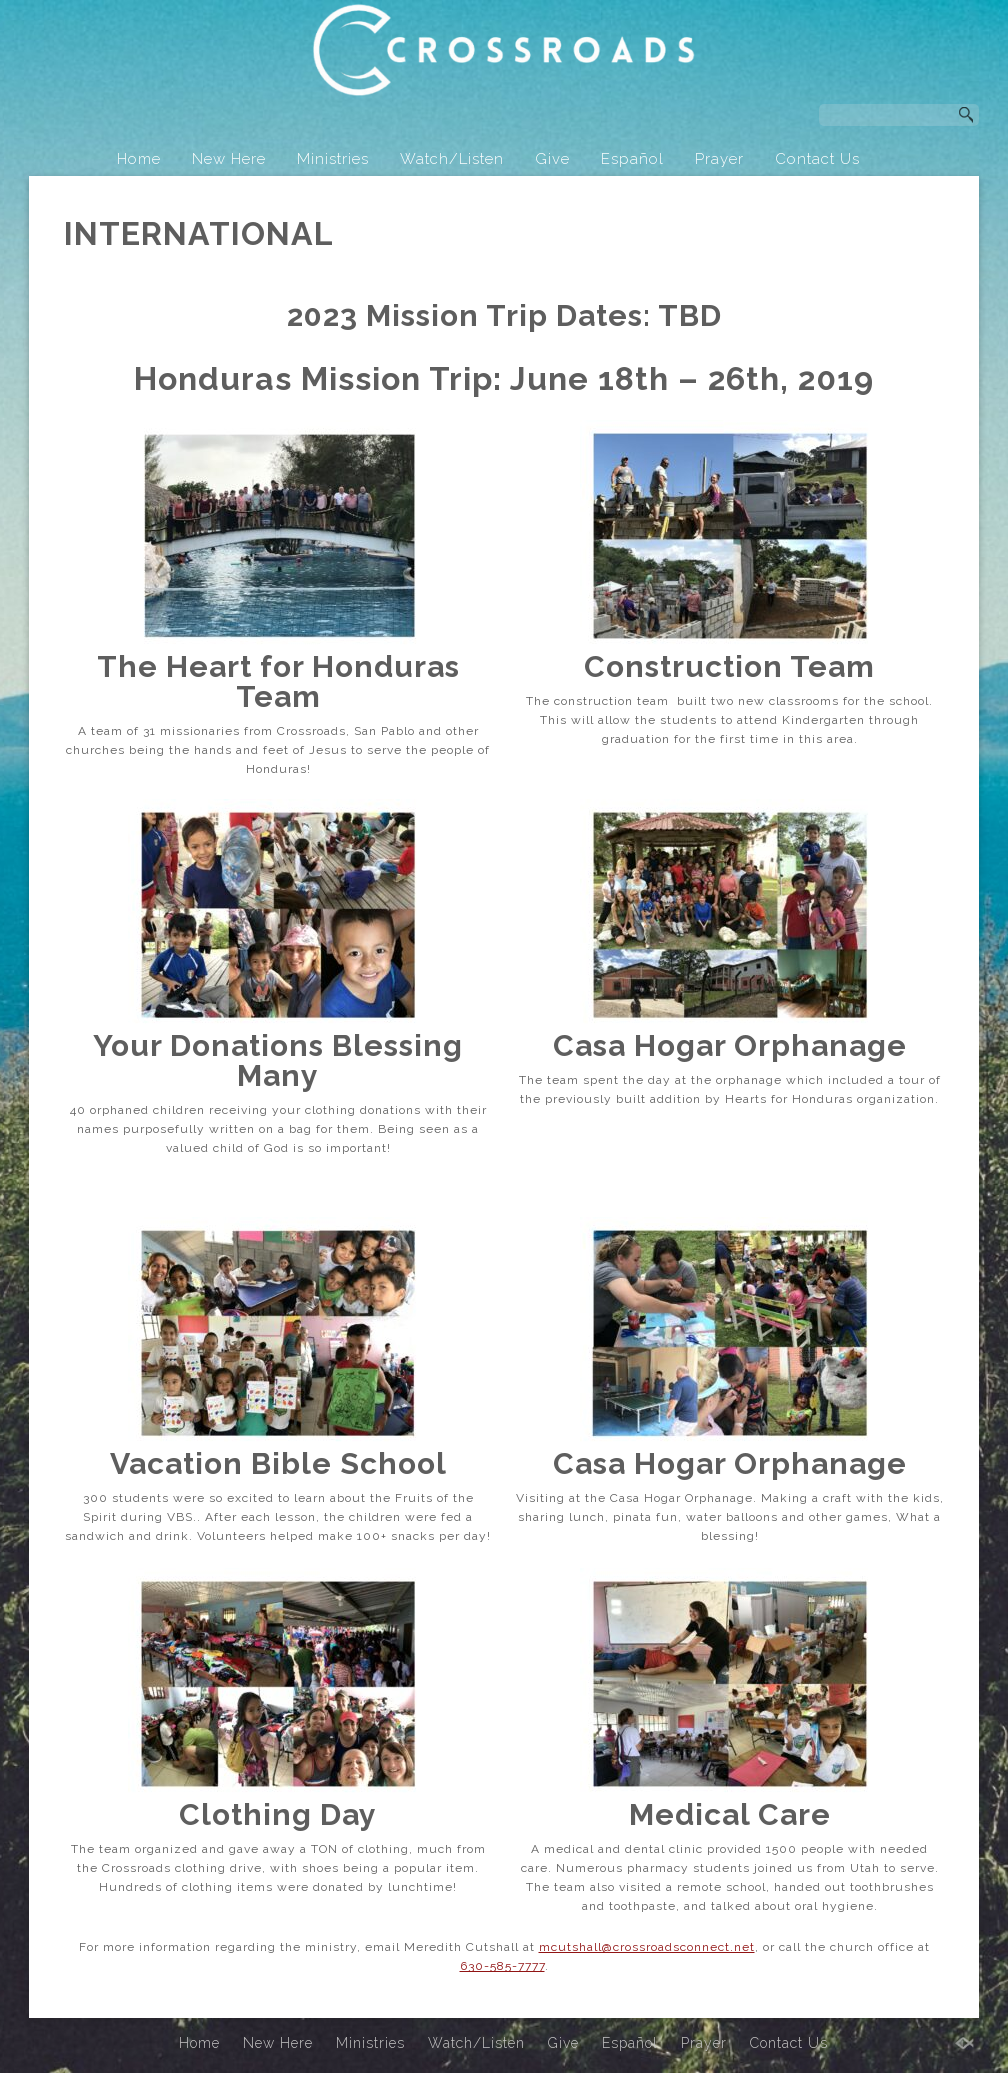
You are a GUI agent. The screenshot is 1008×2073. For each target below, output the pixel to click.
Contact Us (817, 159)
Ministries (333, 159)
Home (139, 159)
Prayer (719, 159)
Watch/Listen (452, 159)
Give (552, 159)
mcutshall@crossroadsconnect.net (647, 1952)
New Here (229, 159)
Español (632, 159)
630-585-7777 (502, 1971)
